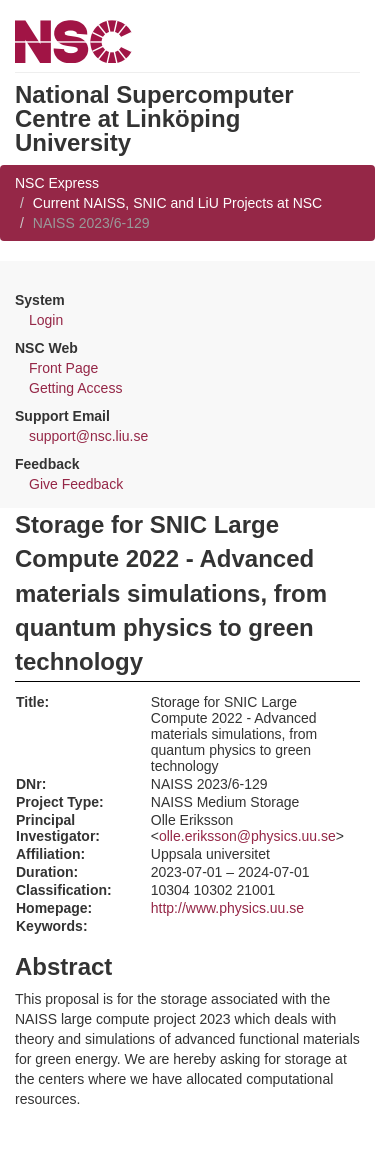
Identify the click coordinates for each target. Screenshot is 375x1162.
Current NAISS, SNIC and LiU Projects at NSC (177, 203)
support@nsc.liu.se (88, 436)
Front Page (63, 368)
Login (46, 320)
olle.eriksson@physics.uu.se (247, 836)
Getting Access (75, 388)
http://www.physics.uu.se (227, 908)
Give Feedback (76, 484)
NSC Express (57, 183)
